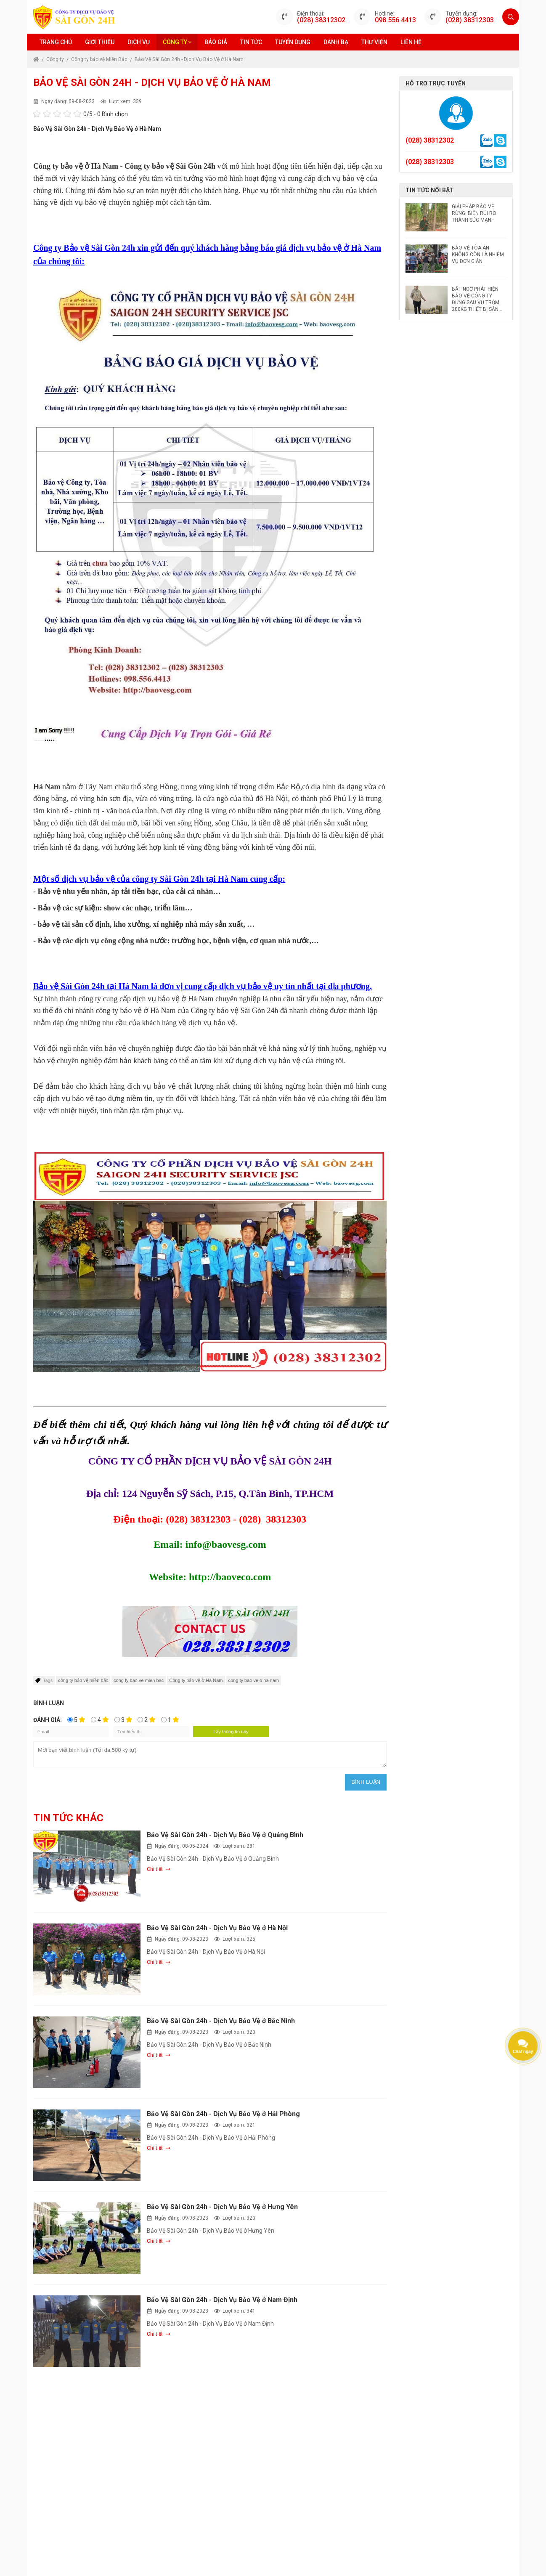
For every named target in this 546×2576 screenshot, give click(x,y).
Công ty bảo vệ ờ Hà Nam (196, 1680)
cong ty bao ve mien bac (139, 1680)
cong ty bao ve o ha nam (253, 1680)
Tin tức (251, 42)
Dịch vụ (138, 42)
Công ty (177, 42)
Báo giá (215, 42)
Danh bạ (335, 42)
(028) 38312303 (469, 20)
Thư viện (374, 42)
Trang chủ (56, 42)
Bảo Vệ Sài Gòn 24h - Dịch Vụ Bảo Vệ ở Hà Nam (189, 59)
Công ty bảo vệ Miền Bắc (100, 59)
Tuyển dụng (292, 42)
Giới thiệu (99, 42)
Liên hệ (410, 42)
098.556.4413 (395, 20)
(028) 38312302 (321, 20)
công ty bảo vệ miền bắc (83, 1680)
